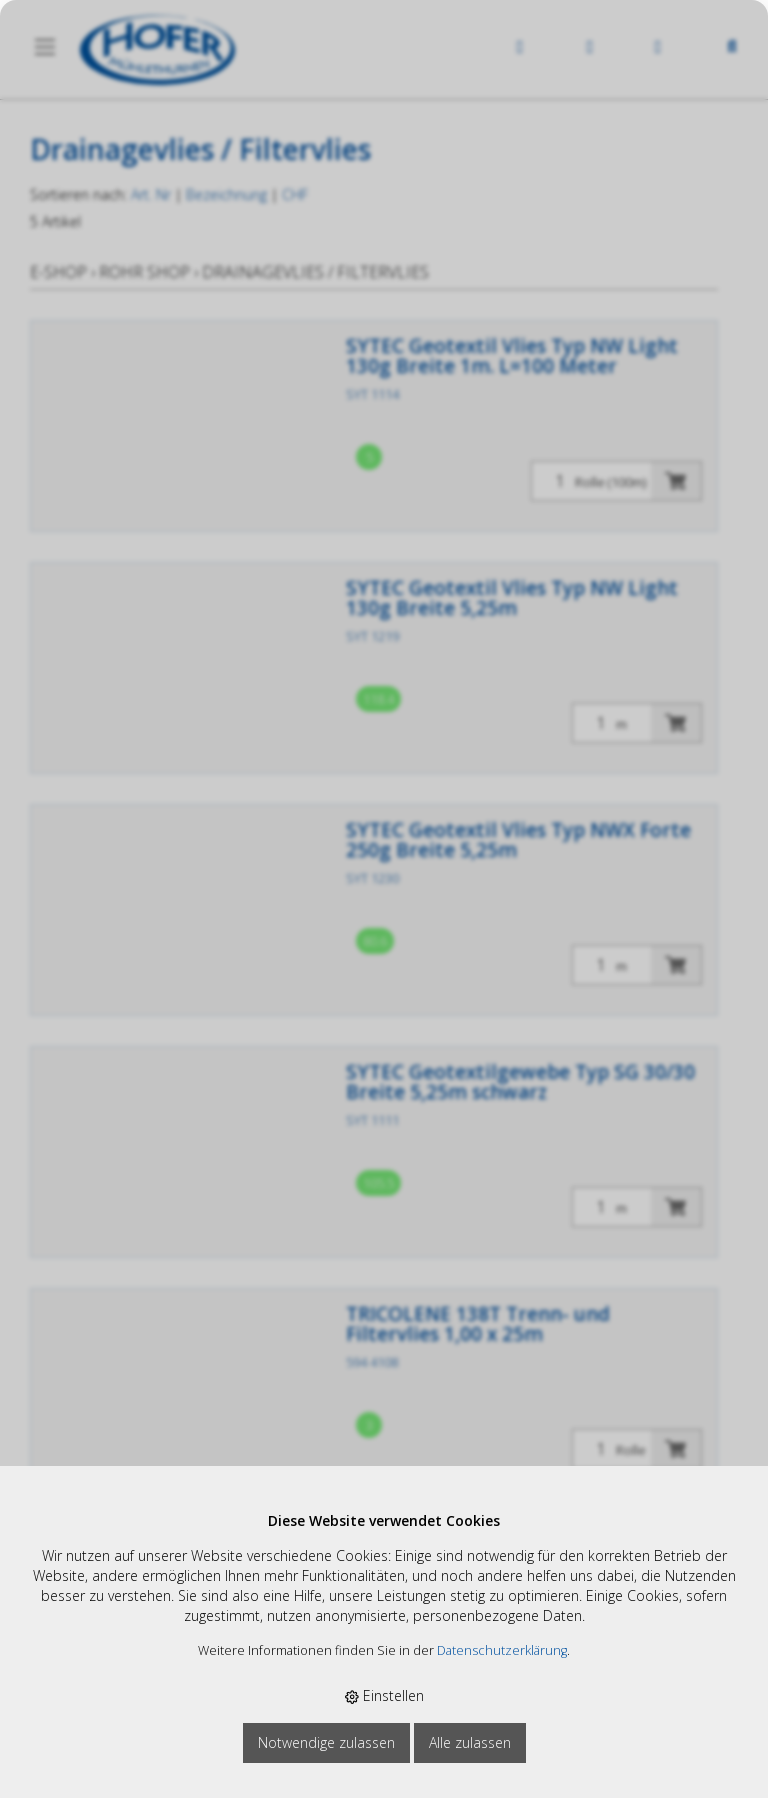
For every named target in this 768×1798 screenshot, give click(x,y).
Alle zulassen (470, 1742)
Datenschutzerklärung (502, 1650)
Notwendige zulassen (326, 1742)
